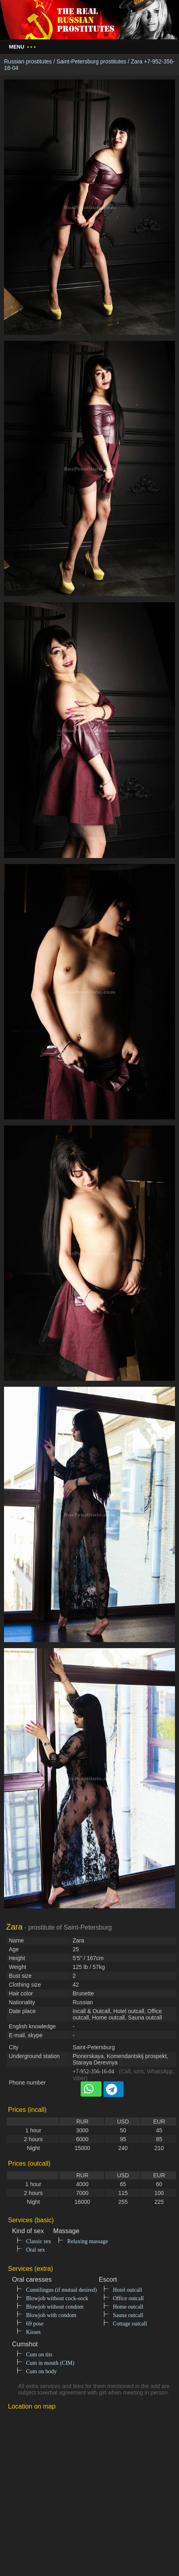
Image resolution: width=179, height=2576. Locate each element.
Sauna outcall (128, 2315)
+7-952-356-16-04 (93, 2072)
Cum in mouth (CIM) (50, 2363)
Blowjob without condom (54, 2307)
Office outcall (128, 2298)
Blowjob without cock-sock (57, 2298)
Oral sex (35, 2250)
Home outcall (128, 2307)
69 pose (34, 2324)
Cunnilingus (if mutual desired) (61, 2290)
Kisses (33, 2332)
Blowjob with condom (51, 2315)
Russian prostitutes (28, 61)
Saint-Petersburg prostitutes (91, 61)
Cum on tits (39, 2355)
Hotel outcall (127, 2290)
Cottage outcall (130, 2324)
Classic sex (38, 2241)
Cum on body (41, 2371)
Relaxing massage (87, 2241)
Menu (22, 47)
